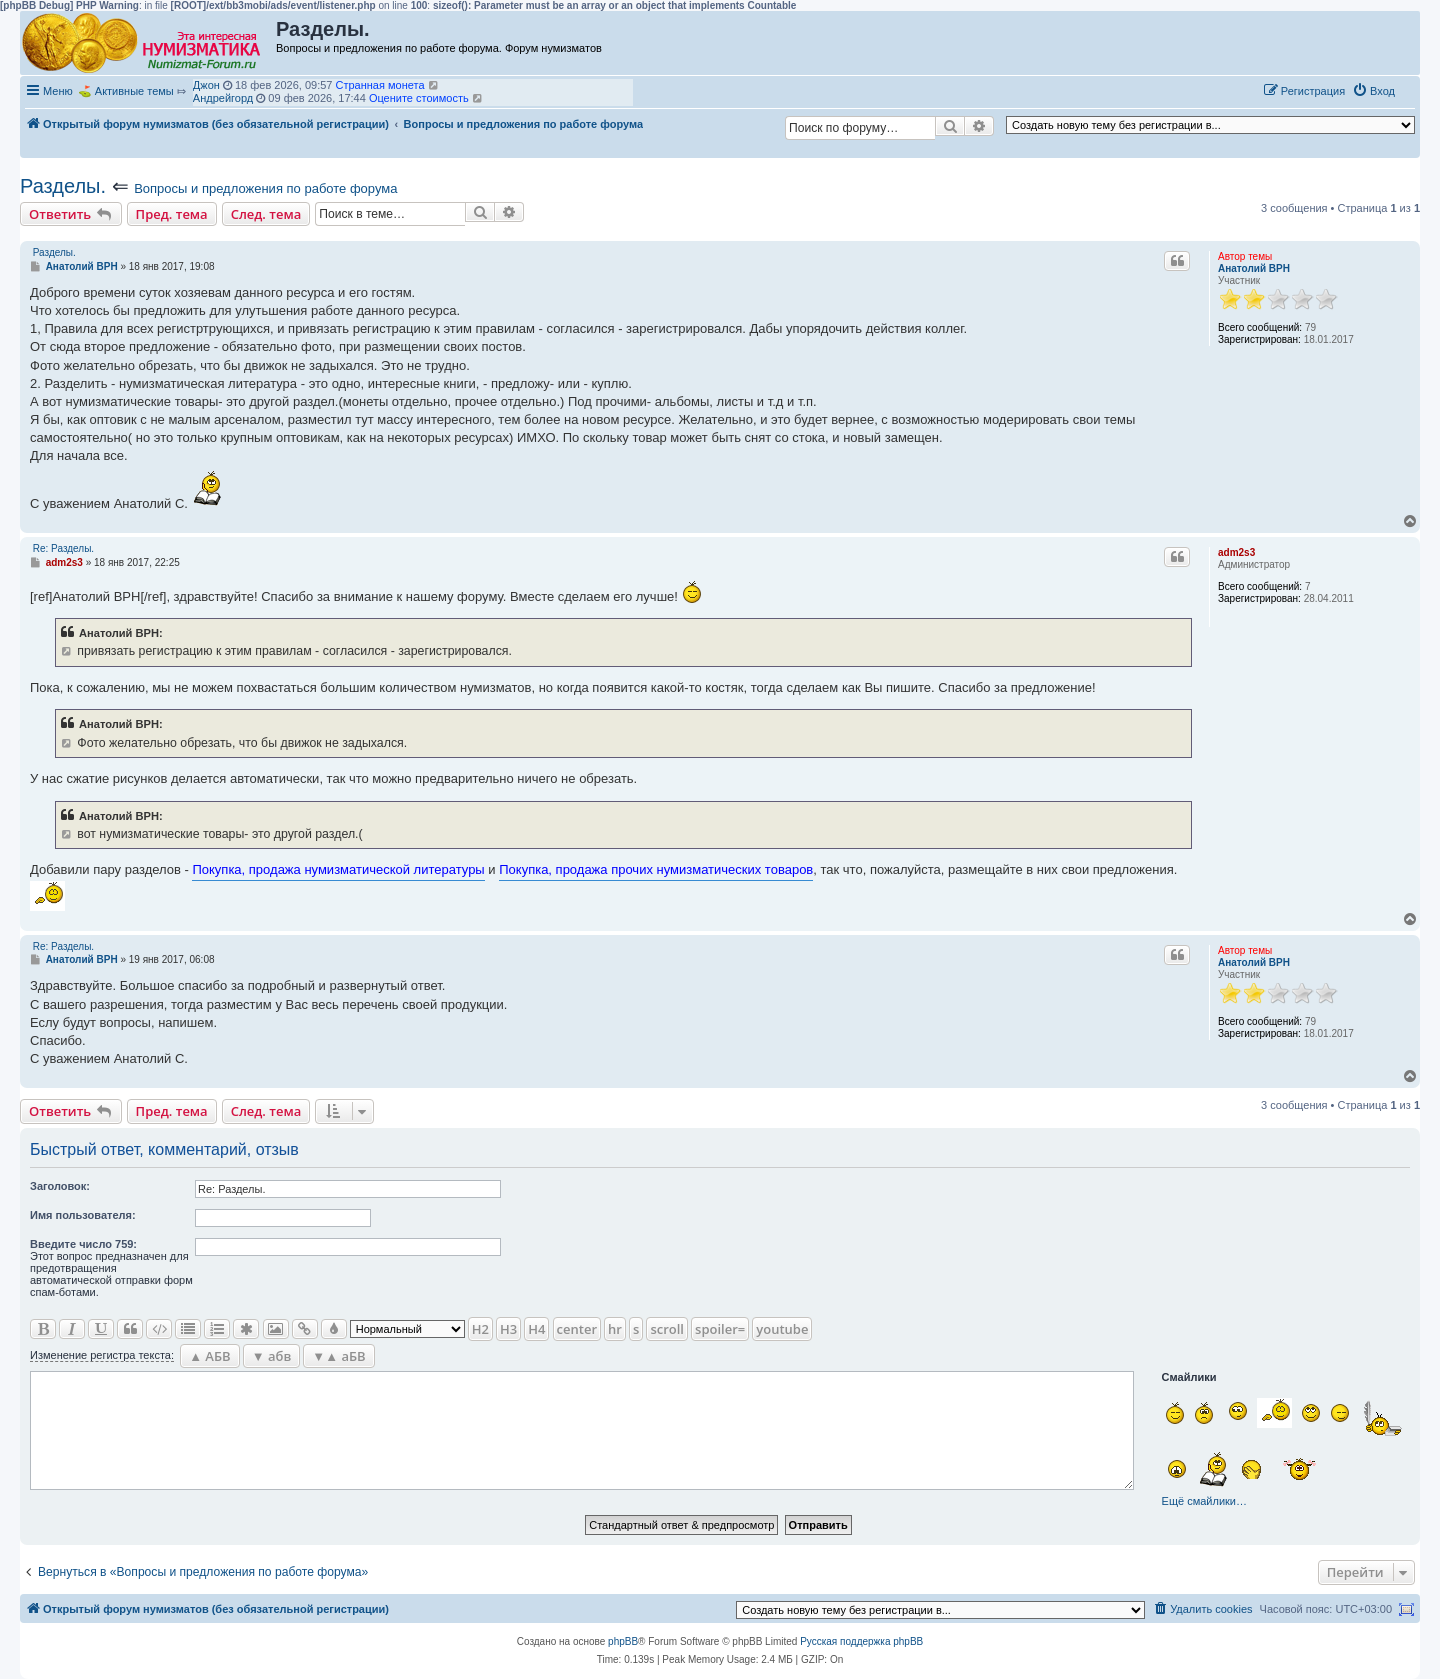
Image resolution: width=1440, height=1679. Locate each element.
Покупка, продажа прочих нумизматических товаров (656, 869)
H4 (536, 1329)
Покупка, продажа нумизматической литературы (338, 869)
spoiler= (720, 1329)
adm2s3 (1236, 552)
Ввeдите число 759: (83, 1244)
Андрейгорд (223, 98)
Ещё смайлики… (1204, 1501)
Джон (206, 85)
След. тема (266, 214)
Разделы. (63, 186)
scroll (667, 1329)
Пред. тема (172, 214)
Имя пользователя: (83, 1215)
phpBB (623, 1641)
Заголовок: (60, 1186)
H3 (508, 1329)
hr (615, 1329)
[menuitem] (1373, 91)
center (577, 1329)
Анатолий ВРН (1254, 268)
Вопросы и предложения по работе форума (265, 188)
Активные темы (134, 91)
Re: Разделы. (63, 548)
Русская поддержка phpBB (861, 1641)
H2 (480, 1329)
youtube (782, 1329)
